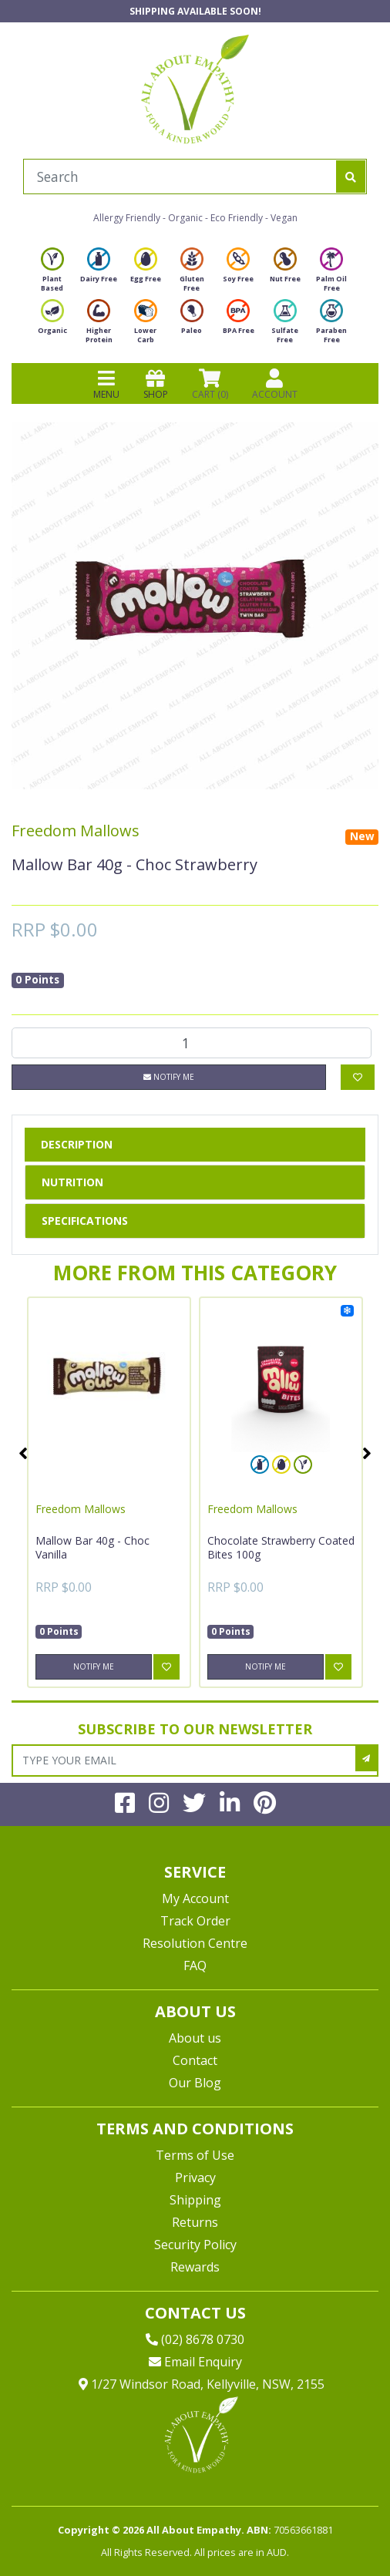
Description (77, 1144)
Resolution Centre (195, 1943)
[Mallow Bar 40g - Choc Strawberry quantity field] (192, 1042)
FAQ (195, 1965)
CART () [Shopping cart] (210, 384)
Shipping (195, 2199)
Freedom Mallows (76, 830)
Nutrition (72, 1182)
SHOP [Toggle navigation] (155, 384)
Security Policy (195, 2244)
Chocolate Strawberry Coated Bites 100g (281, 1547)
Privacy (195, 2177)
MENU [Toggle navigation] (106, 384)
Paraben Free (331, 326)
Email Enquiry (195, 2361)
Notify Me (168, 1076)
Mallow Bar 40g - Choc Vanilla (92, 1547)
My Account (195, 1898)
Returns (195, 2222)
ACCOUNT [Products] (275, 384)
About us (195, 2038)
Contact (195, 2060)
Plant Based (52, 274)
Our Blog (195, 2082)
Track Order (195, 1920)
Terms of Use (195, 2155)
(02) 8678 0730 (195, 2339)
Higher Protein (99, 326)
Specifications (85, 1220)
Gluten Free (192, 274)
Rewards (195, 2266)
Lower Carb (145, 326)
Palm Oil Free (331, 274)
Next (366, 1453)
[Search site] (350, 176)
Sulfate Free (284, 326)
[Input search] (180, 176)
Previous (23, 1453)
